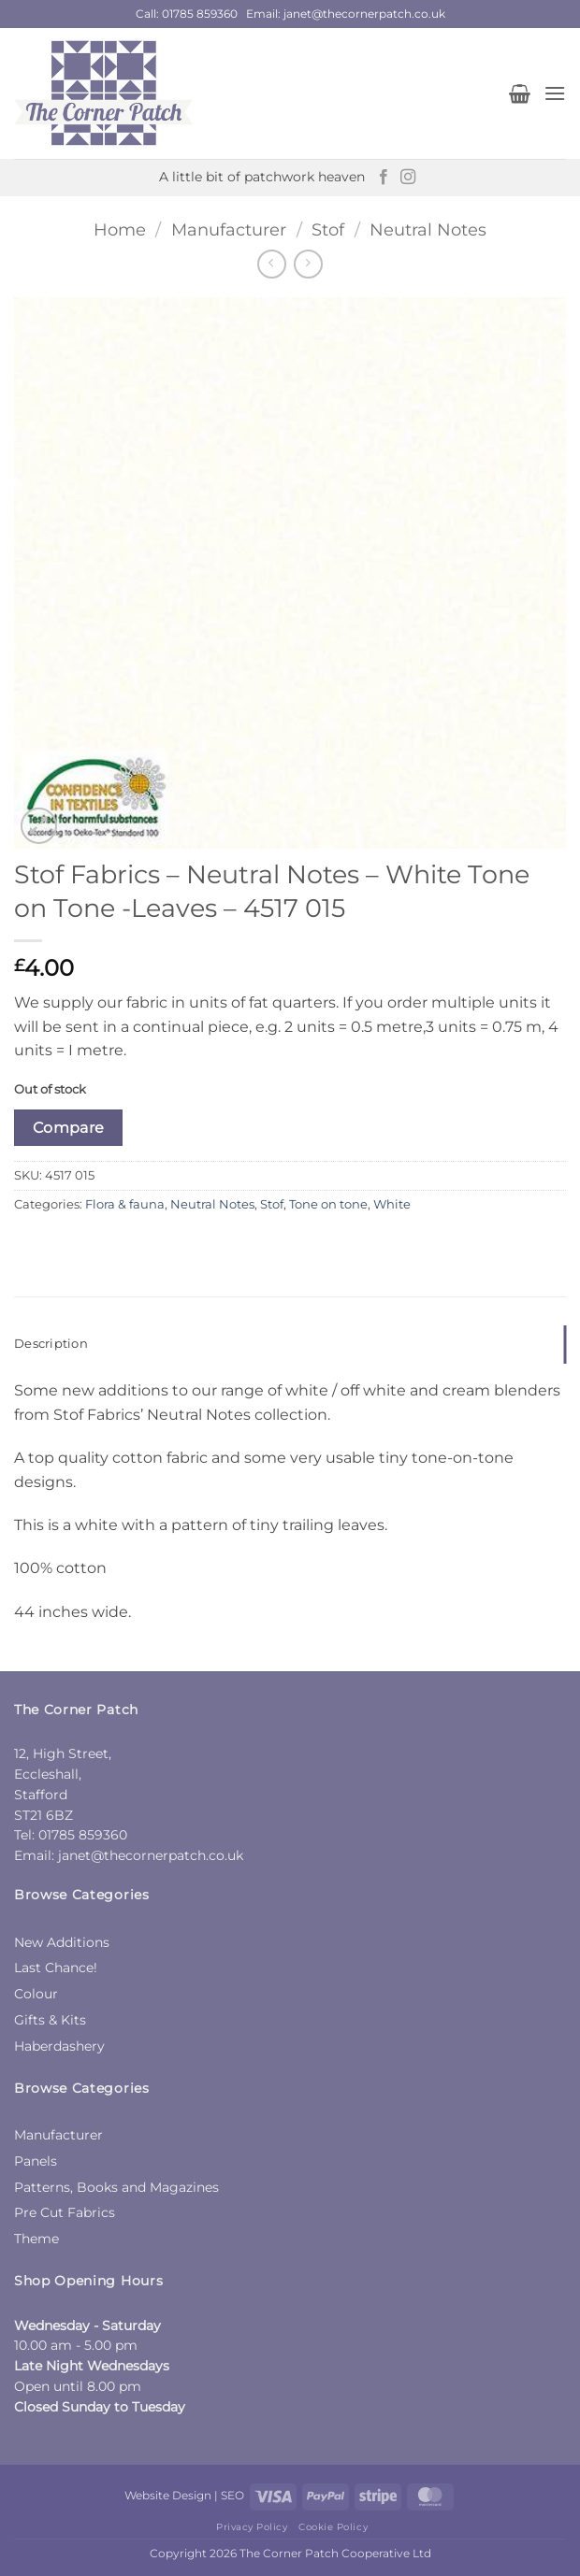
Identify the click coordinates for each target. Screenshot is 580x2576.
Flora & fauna (125, 1204)
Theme (36, 2238)
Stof (328, 229)
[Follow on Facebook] (383, 177)
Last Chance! (55, 1967)
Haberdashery (59, 2046)
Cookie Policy (333, 2527)
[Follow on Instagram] (407, 177)
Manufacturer (228, 229)
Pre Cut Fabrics (64, 2212)
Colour (36, 1993)
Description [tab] (51, 1344)
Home (120, 229)
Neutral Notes (428, 229)
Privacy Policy (251, 2527)
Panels (35, 2161)
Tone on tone (328, 1204)
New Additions (61, 1942)
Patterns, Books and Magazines (116, 2187)
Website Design (167, 2495)
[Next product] (271, 264)
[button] (519, 93)
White (392, 1204)
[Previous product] (308, 264)
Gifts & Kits (50, 2019)
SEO (232, 2495)
